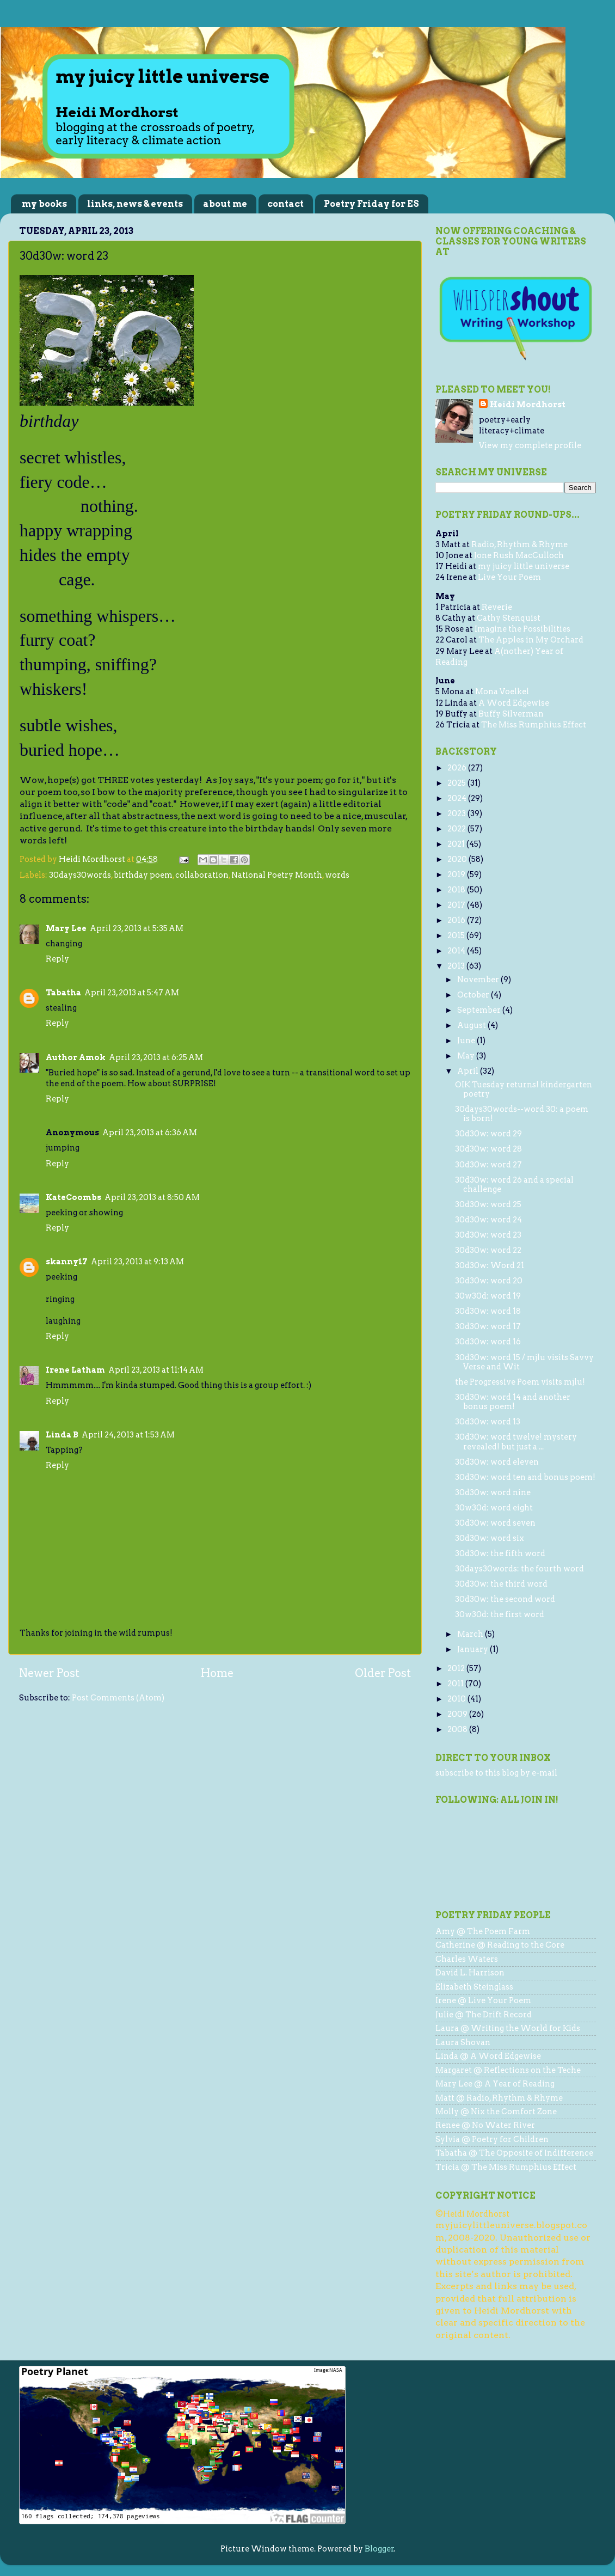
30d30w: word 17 (488, 1326)
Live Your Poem (509, 577)
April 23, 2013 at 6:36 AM (149, 1132)
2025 (457, 783)
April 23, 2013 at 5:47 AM (131, 993)
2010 (457, 1699)
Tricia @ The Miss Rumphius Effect (505, 2167)
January (473, 1649)
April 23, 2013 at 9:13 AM (137, 1261)
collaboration (202, 875)
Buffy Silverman (511, 714)
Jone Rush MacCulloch (519, 555)
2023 (457, 813)
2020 (458, 859)
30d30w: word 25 (488, 1204)
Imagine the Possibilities (522, 629)
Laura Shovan (462, 2042)
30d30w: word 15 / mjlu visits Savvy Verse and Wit (524, 1362)
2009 (458, 1714)
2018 (457, 890)
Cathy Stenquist (508, 618)
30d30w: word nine (493, 1492)
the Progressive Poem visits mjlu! (520, 1382)
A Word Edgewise (513, 703)
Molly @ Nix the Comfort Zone (496, 2111)
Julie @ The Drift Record (483, 2015)
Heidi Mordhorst (527, 404)
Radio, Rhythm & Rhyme (519, 544)
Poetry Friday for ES (371, 204)
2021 (456, 844)
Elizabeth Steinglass (474, 1987)
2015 (456, 935)
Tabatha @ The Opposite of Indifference (514, 2153)
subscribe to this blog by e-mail (496, 1773)
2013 (456, 966)
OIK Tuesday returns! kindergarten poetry (523, 1089)
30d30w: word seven (495, 1523)
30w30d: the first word (499, 1614)
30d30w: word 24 (488, 1220)
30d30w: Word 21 (489, 1265)
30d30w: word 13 (487, 1422)
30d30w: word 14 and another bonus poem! (512, 1401)
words (337, 875)
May (466, 1056)
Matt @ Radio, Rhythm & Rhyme (499, 2098)
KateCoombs (73, 1197)
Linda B (62, 1435)
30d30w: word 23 (488, 1235)
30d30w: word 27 (488, 1165)
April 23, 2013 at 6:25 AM (156, 1057)
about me (225, 204)
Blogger (379, 2549)
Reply (57, 959)
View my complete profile (530, 445)
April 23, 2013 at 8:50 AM (152, 1197)
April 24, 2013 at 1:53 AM (128, 1435)
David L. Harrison (470, 1973)
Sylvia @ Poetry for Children (492, 2139)
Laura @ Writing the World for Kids (507, 2028)
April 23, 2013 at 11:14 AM (156, 1370)
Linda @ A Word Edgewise (488, 2056)
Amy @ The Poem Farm (482, 1931)
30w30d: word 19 (488, 1296)
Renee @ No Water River (485, 2125)
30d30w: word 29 (488, 1134)
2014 (457, 951)
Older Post (383, 1673)
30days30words (80, 875)
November (479, 979)
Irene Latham (75, 1370)
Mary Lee (66, 928)
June (467, 1040)
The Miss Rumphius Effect (533, 725)
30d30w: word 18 (488, 1311)
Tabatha (63, 993)
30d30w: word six (489, 1538)
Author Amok (76, 1057)
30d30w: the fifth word (500, 1553)
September (479, 1010)
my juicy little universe (523, 566)
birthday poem (143, 875)
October (474, 995)
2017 (457, 905)
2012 (456, 1668)
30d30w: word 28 (488, 1149)
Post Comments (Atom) (118, 1698)
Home (217, 1673)
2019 (457, 874)
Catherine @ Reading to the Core (499, 1945)
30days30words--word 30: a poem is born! (521, 1113)
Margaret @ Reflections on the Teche (508, 2070)
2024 (457, 798)
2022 (457, 829)
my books (44, 204)
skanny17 (67, 1261)
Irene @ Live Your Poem (483, 2000)
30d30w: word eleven (497, 1462)
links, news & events (135, 204)
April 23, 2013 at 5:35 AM (136, 928)
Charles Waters (466, 1959)
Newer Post (49, 1673)
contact (285, 204)
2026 (457, 768)
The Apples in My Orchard (530, 640)
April (468, 1071)
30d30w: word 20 (488, 1281)
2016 (457, 920)
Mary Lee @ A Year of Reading (495, 2084)
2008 (458, 1729)
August (472, 1025)
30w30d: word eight (494, 1508)
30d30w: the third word (501, 1584)
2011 (456, 1683)
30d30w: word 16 (488, 1342)
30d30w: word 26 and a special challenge (514, 1184)
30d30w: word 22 (488, 1250)
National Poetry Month (276, 875)
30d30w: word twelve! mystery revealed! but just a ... (516, 1441)
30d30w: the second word (505, 1599)
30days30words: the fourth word (519, 1569)
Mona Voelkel (502, 691)
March (471, 1634)
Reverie (497, 607)
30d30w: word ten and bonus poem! (525, 1477)
